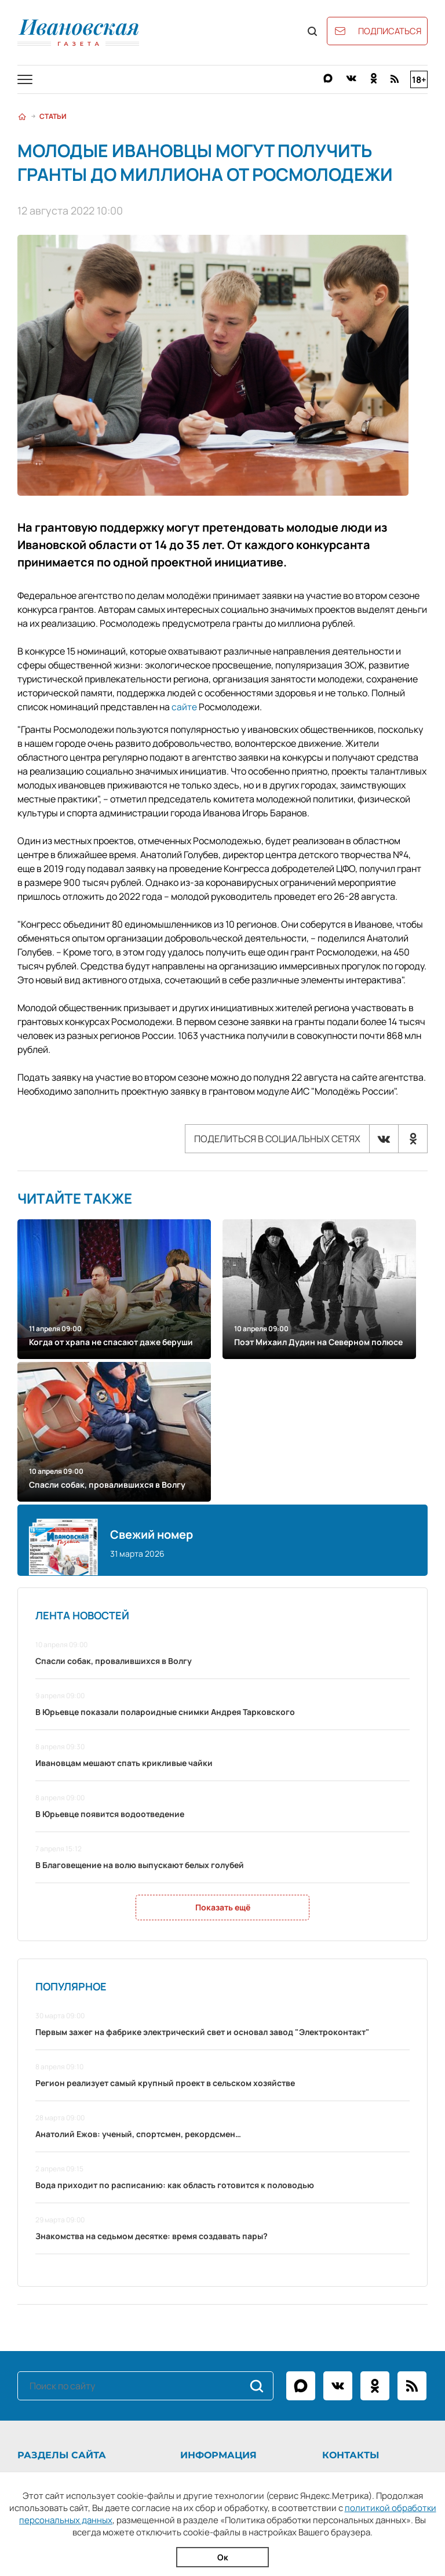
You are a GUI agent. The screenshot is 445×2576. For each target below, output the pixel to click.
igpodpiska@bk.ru (395, 2328)
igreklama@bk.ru (389, 2313)
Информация (218, 2263)
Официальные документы (65, 2342)
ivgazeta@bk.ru (373, 2299)
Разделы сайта (61, 2263)
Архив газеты (42, 2328)
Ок (222, 2557)
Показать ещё (222, 1715)
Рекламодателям (212, 2299)
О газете (196, 2284)
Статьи (53, 116)
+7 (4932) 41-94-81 (390, 2284)
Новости (33, 2284)
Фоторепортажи (47, 2313)
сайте (184, 706)
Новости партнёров (53, 2357)
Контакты (198, 2313)
